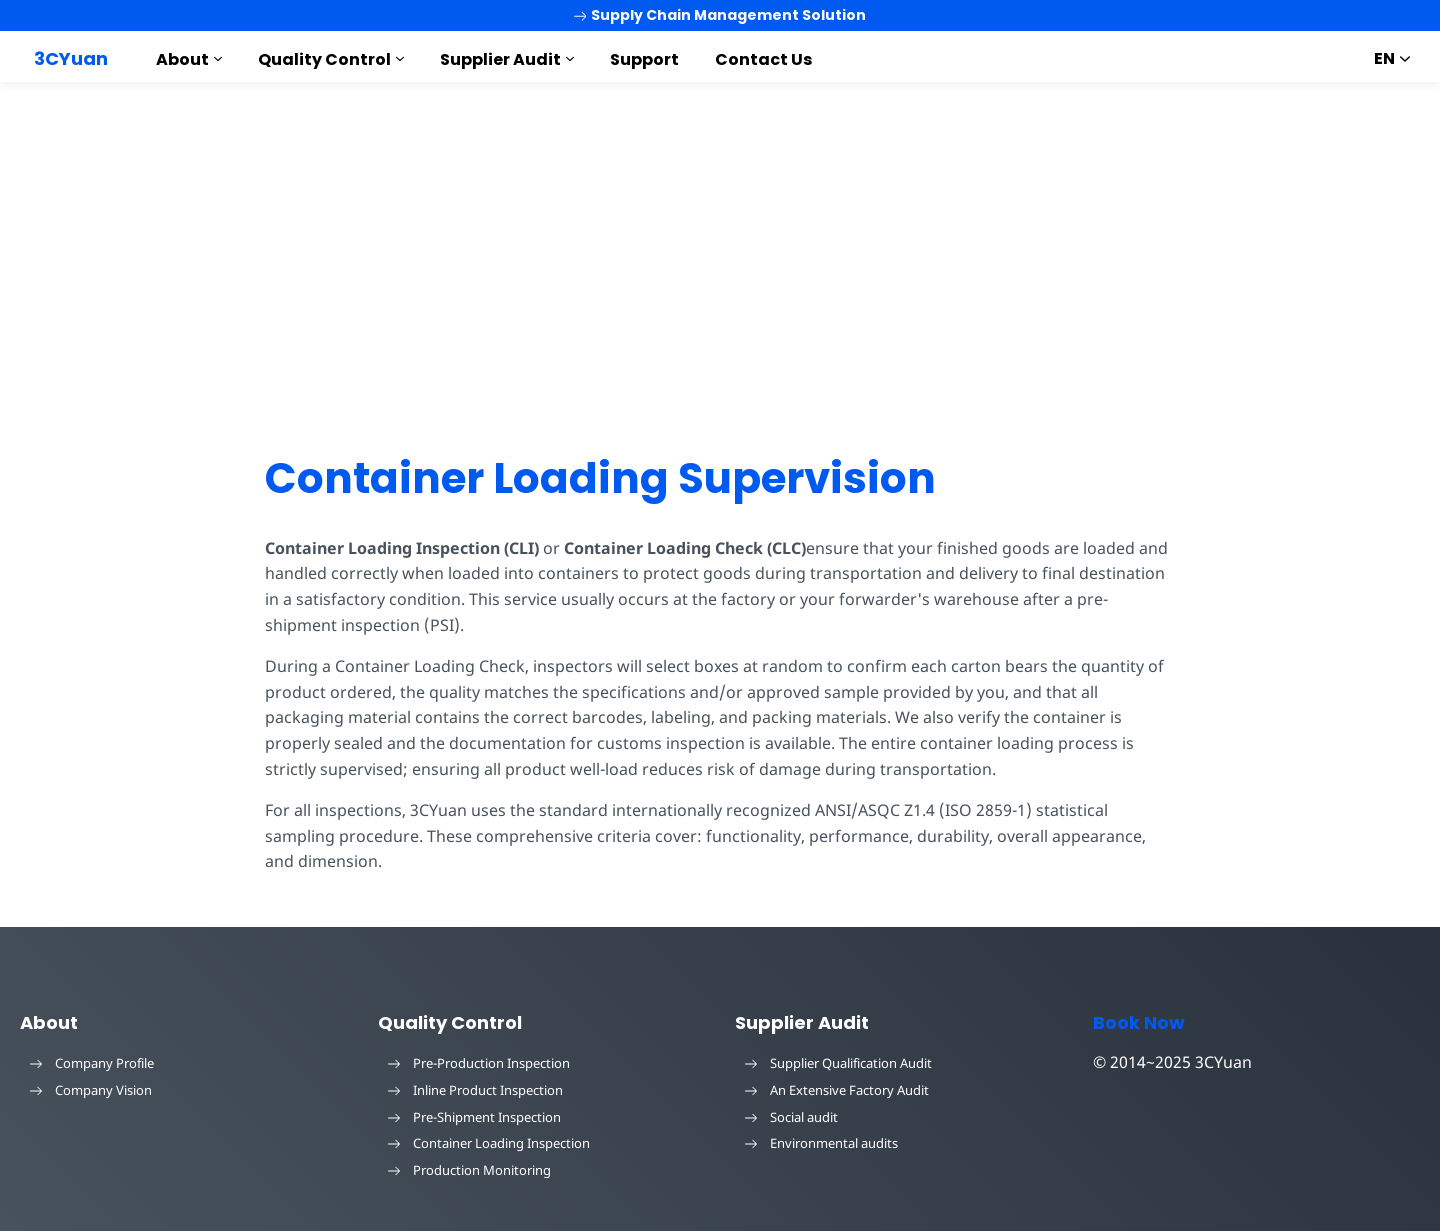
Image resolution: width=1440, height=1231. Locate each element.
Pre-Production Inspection (479, 1063)
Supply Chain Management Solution (720, 15)
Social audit (791, 1117)
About (182, 59)
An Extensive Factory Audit (837, 1090)
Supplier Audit (500, 59)
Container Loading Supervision (600, 478)
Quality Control (324, 59)
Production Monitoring (469, 1170)
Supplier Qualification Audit (838, 1063)
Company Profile (92, 1063)
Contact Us (763, 59)
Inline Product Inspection (475, 1090)
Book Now (1139, 1022)
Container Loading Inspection (489, 1143)
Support (644, 59)
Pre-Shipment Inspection (474, 1117)
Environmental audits (821, 1143)
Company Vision (91, 1090)
